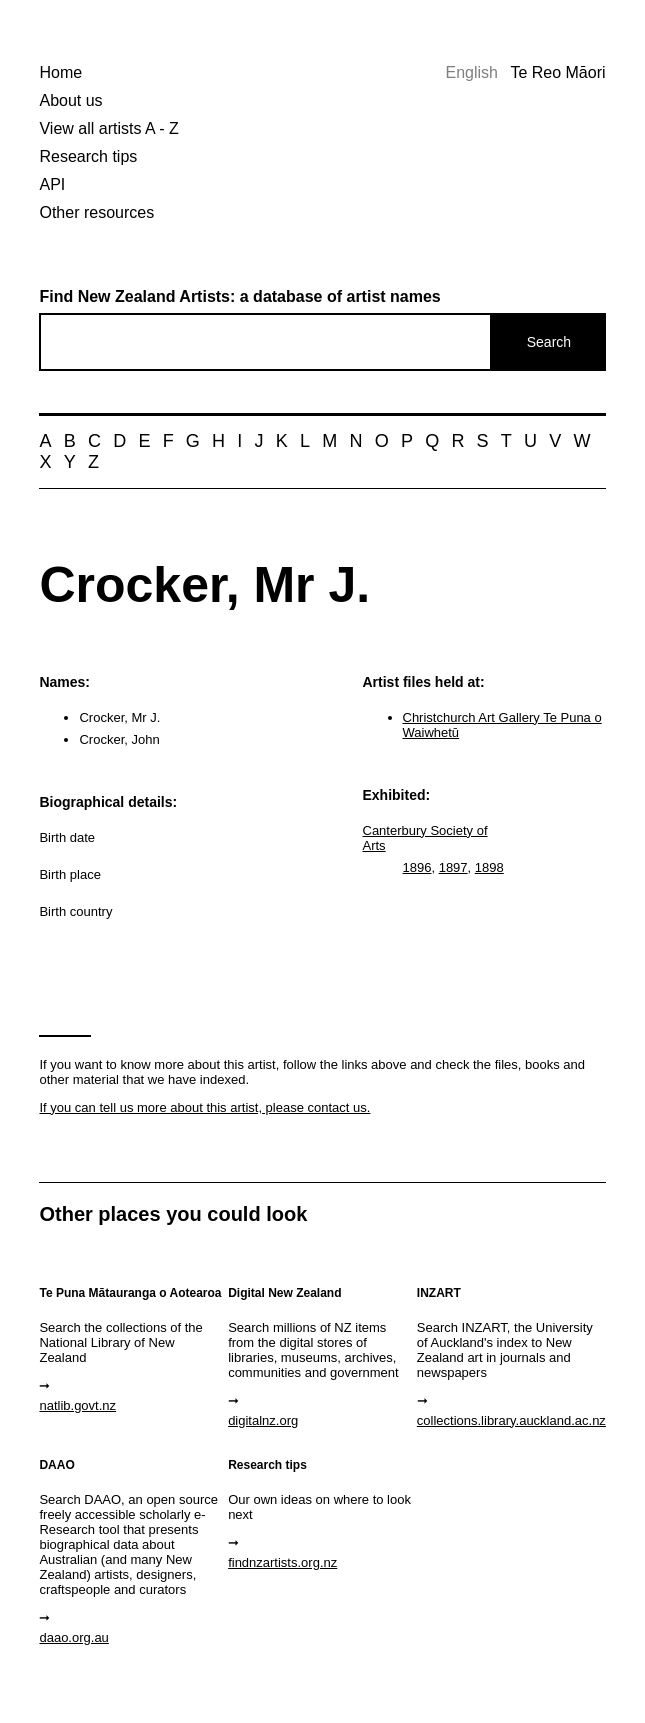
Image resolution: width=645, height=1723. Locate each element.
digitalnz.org (263, 1420)
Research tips (88, 156)
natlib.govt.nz (77, 1405)
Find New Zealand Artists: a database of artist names (239, 296)
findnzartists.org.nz (282, 1562)
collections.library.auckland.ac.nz (508, 1420)
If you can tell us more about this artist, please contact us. (204, 1107)
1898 (489, 867)
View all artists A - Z (108, 128)
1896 (417, 867)
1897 (453, 867)
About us (70, 100)
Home (60, 72)
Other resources (96, 212)
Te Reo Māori (557, 72)
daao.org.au (73, 1637)
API (52, 184)
